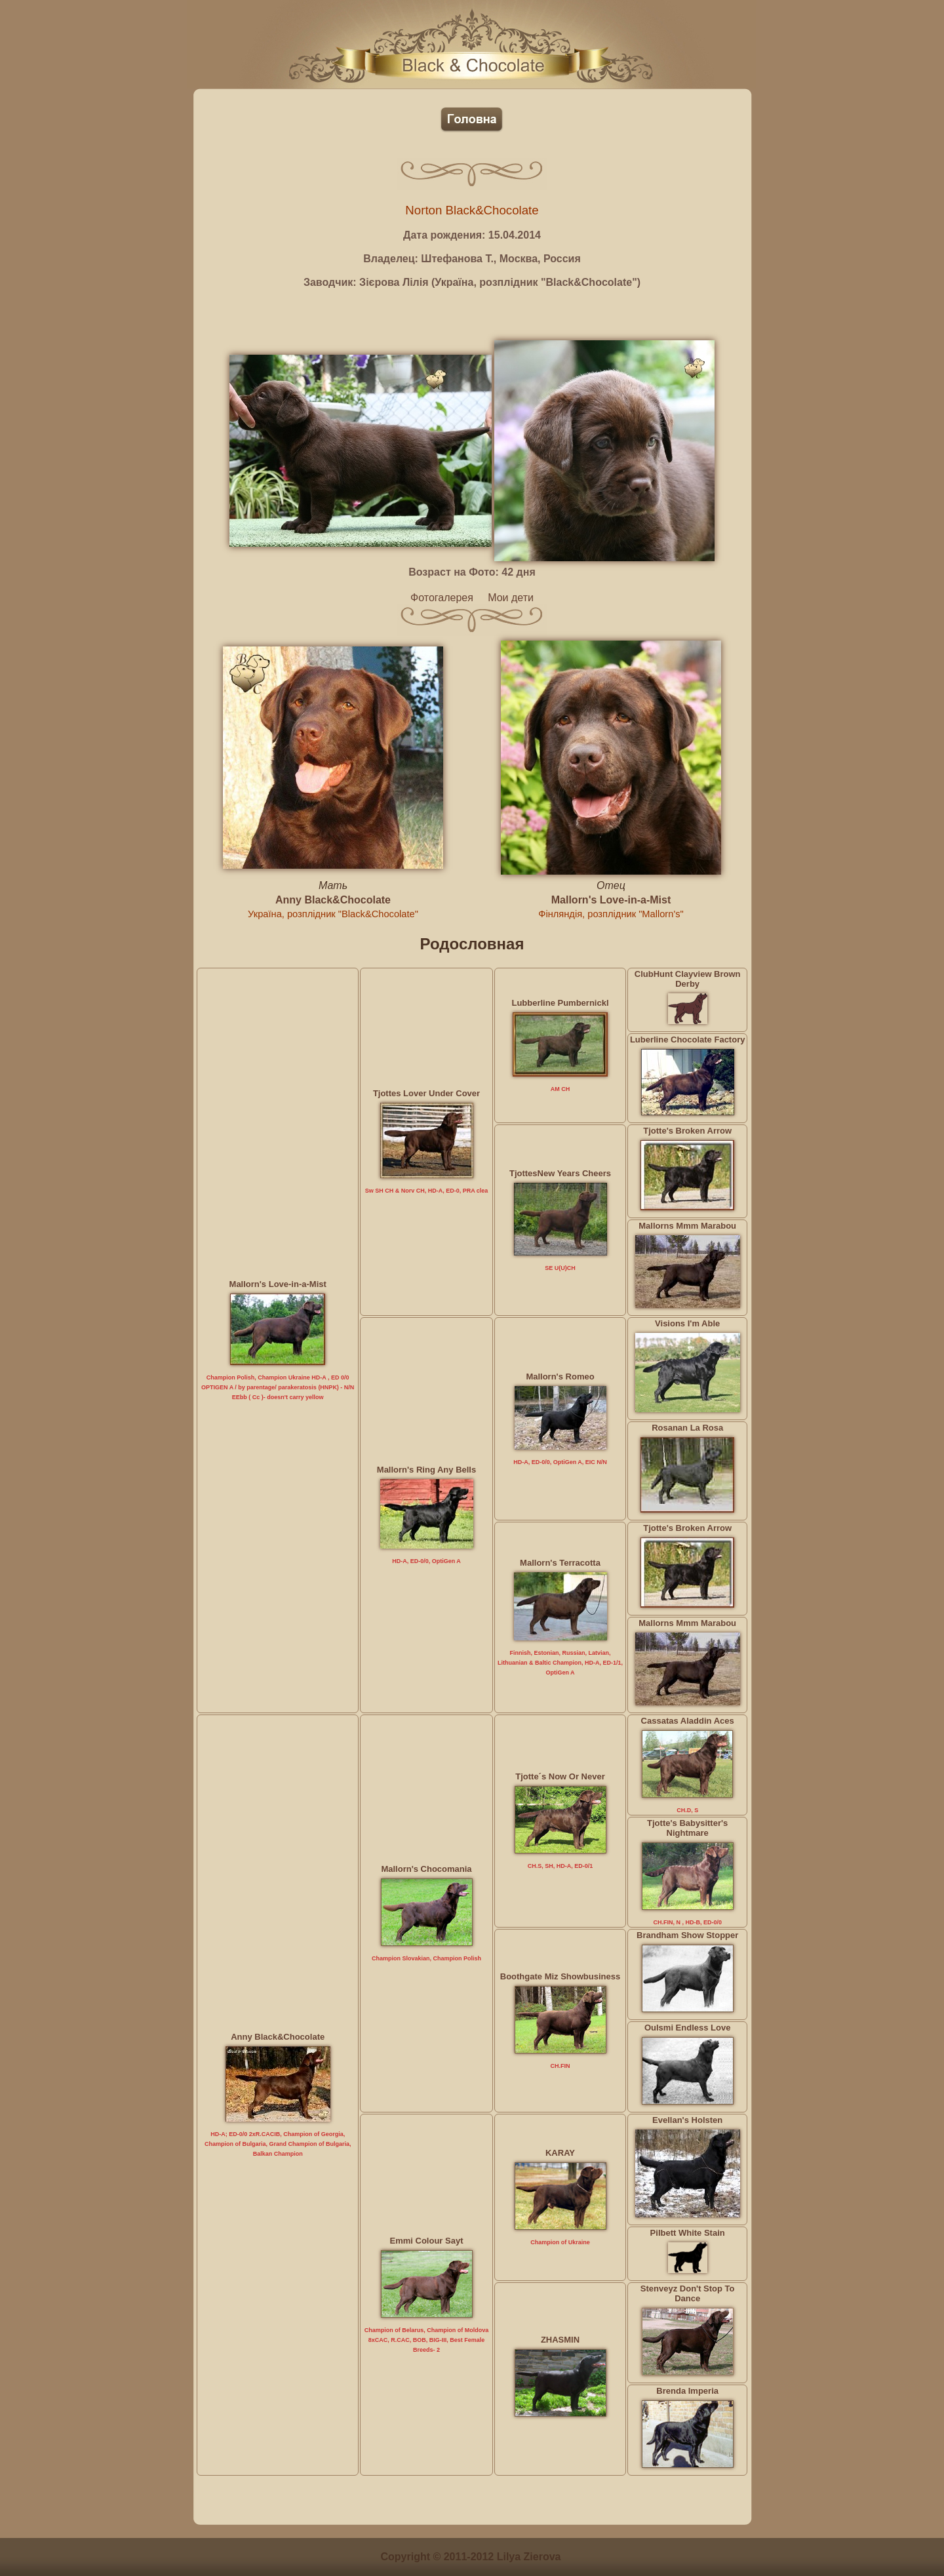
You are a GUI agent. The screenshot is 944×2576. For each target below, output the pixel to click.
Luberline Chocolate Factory (687, 1039)
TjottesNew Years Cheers (560, 1173)
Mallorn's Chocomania (426, 1869)
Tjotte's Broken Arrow (687, 1131)
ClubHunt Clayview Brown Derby (688, 979)
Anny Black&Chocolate (333, 899)
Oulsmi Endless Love (687, 2027)
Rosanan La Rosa (687, 1428)
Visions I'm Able (687, 1323)
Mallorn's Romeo (560, 1376)
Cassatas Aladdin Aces (687, 1721)
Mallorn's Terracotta (560, 1563)
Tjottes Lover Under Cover (426, 1093)
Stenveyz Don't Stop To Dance (687, 2293)
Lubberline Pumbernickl (559, 1003)
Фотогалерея (441, 597)
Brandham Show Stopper (687, 1935)
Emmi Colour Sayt (426, 2241)
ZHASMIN (560, 2340)
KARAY (560, 2153)
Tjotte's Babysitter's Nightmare (687, 1828)
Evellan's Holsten (687, 2120)
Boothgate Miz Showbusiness (560, 1976)
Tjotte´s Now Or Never (560, 1776)
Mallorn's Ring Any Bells (426, 1470)
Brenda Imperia (687, 2391)
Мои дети (511, 597)
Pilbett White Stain (687, 2233)
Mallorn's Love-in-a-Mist (611, 899)
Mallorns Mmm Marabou (687, 1226)
